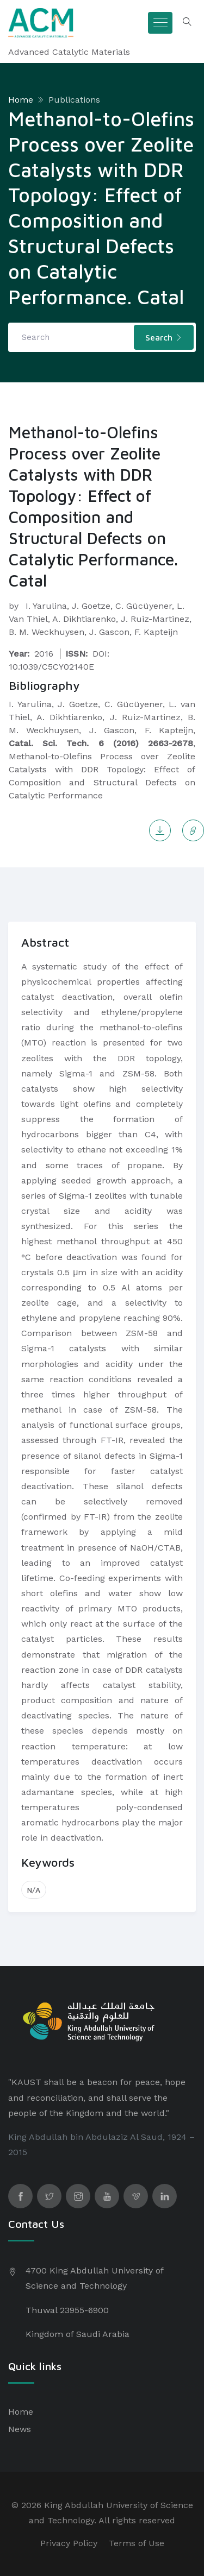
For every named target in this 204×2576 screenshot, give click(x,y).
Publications (74, 100)
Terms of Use (136, 2543)
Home (20, 100)
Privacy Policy (68, 2543)
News (19, 2429)
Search (163, 337)
